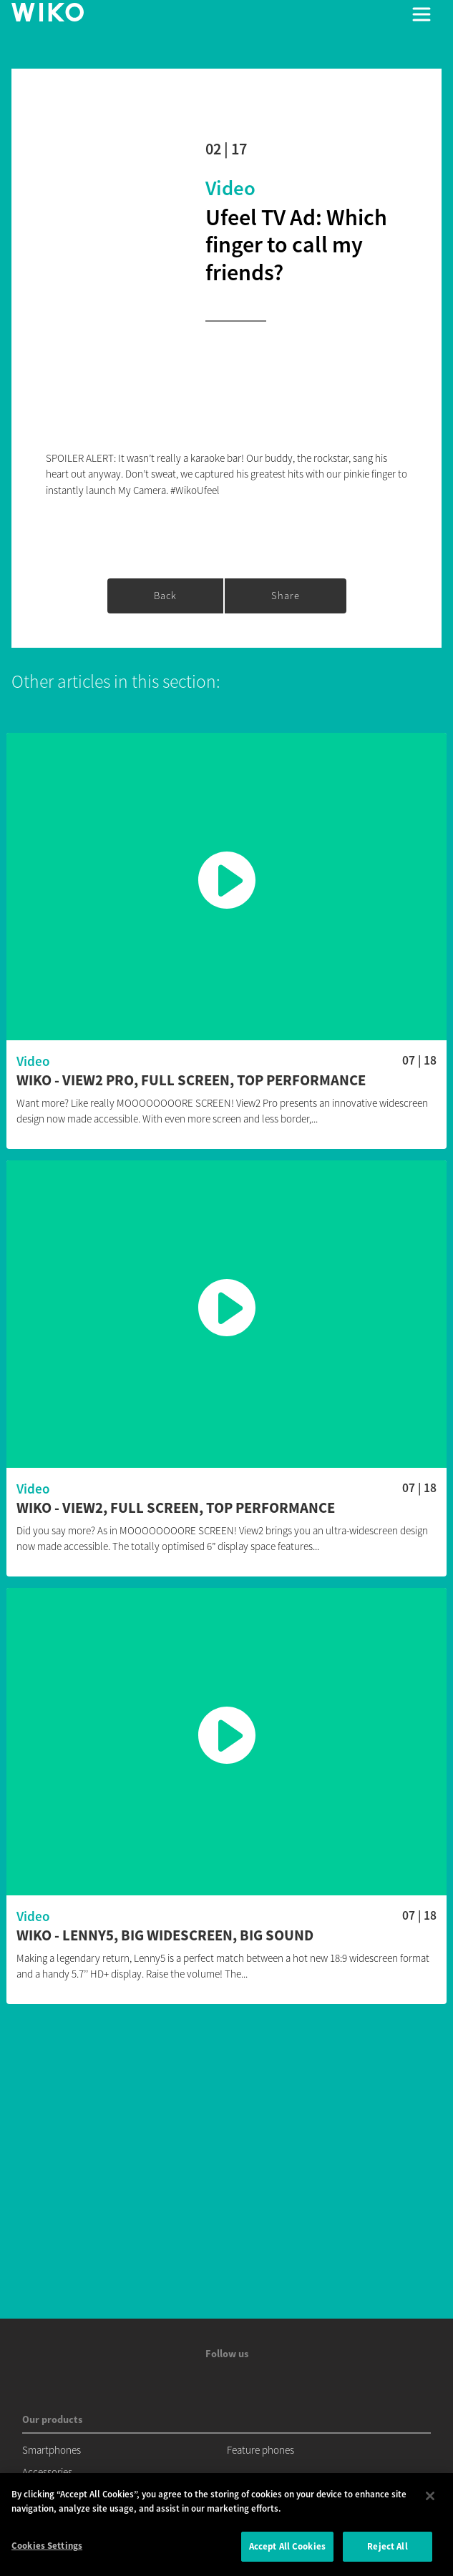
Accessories (47, 2472)
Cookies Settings (46, 2546)
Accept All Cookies (287, 2546)
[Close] (430, 2496)
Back (165, 595)
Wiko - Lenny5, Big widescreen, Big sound (164, 1936)
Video (230, 188)
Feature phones (260, 2450)
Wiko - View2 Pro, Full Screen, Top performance (191, 1081)
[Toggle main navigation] (421, 14)
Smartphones (51, 2450)
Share (285, 595)
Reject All (387, 2546)
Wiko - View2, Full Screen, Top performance (175, 1508)
